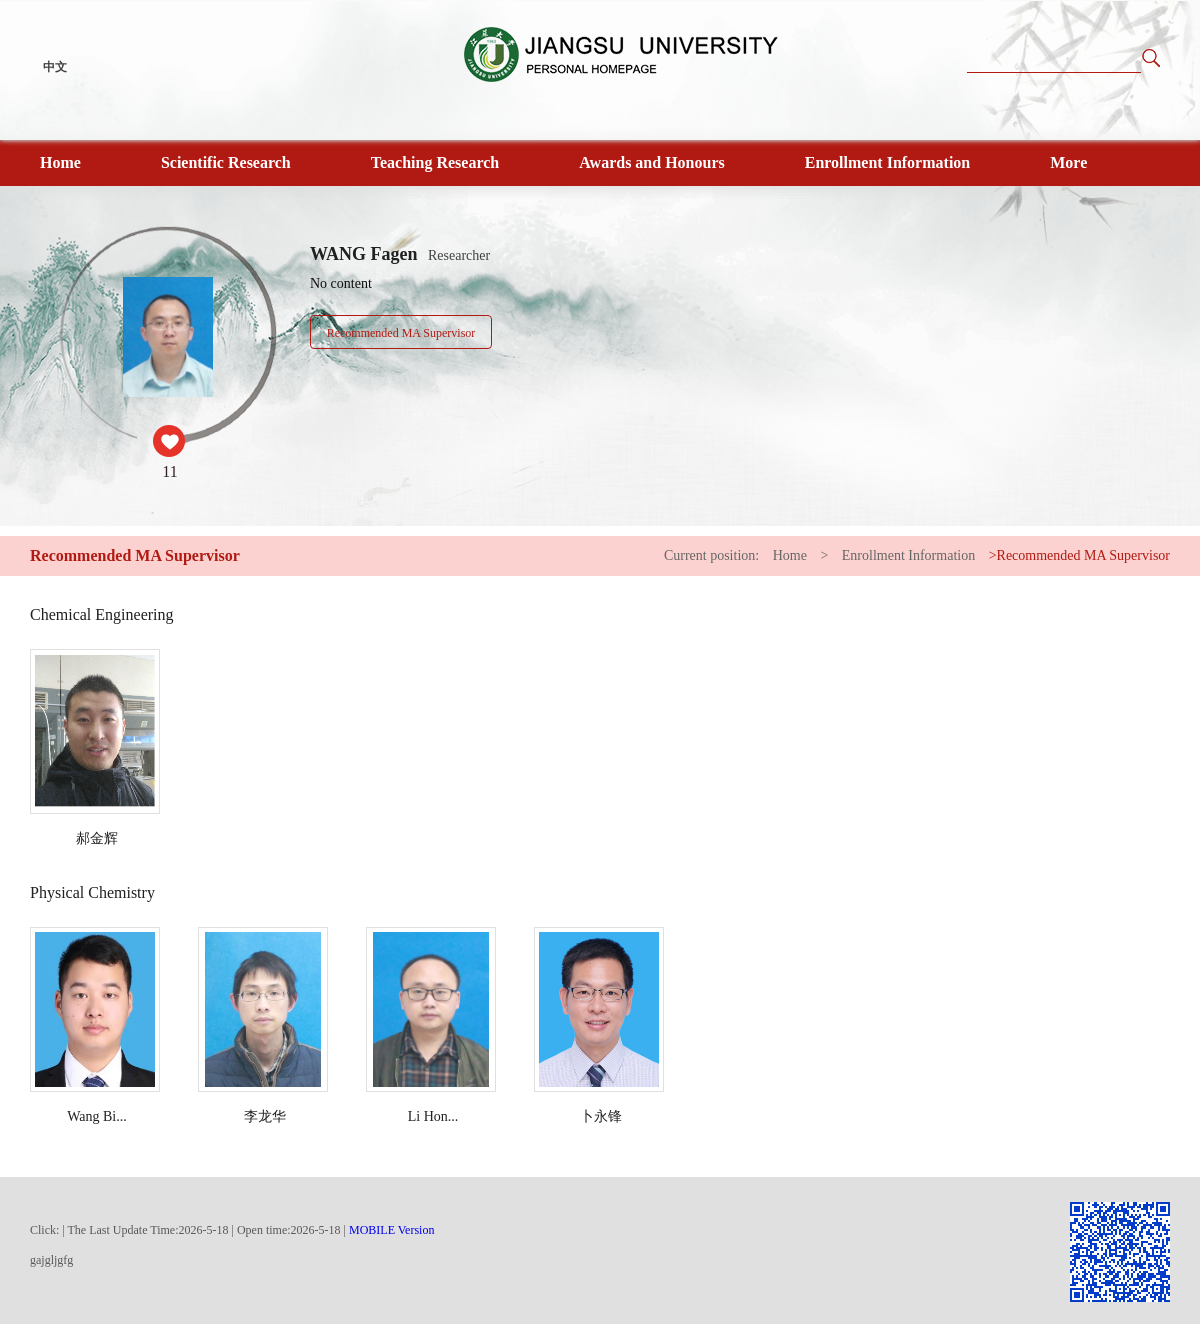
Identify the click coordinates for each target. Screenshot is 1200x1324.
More (1068, 162)
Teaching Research (435, 162)
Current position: (713, 555)
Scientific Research (226, 162)
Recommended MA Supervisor (401, 333)
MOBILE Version (391, 1230)
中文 (55, 67)
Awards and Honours (652, 162)
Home (60, 162)
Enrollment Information (887, 162)
